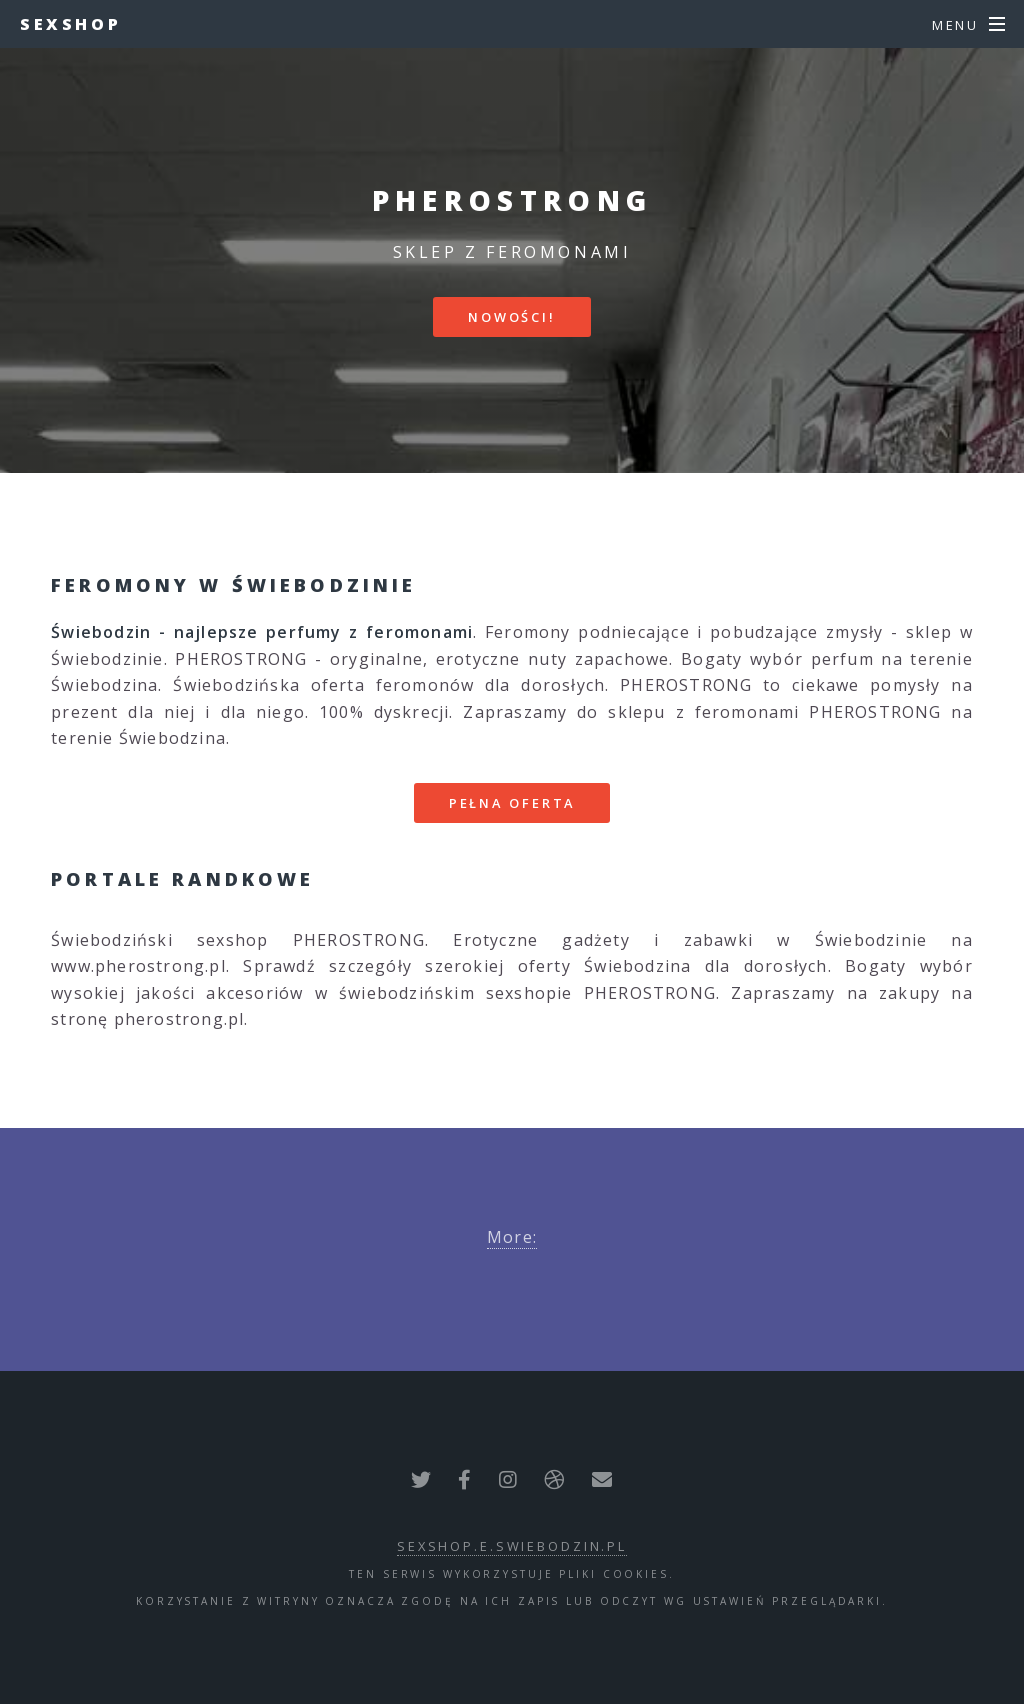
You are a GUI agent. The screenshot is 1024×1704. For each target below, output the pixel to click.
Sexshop (70, 24)
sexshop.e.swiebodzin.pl (512, 1546)
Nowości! (512, 317)
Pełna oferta (512, 803)
